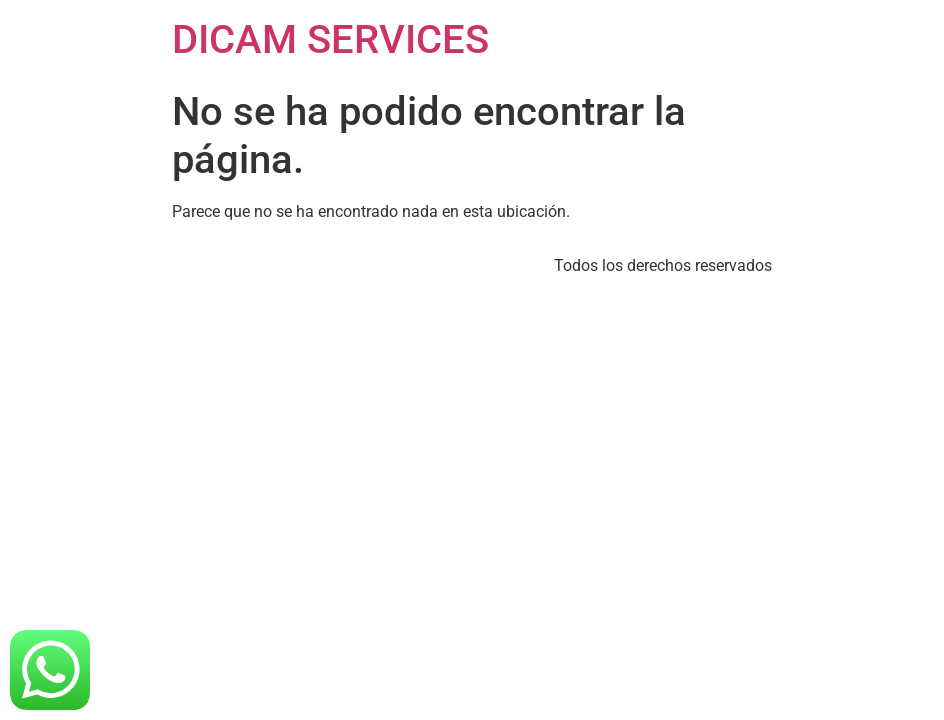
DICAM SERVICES (330, 39)
